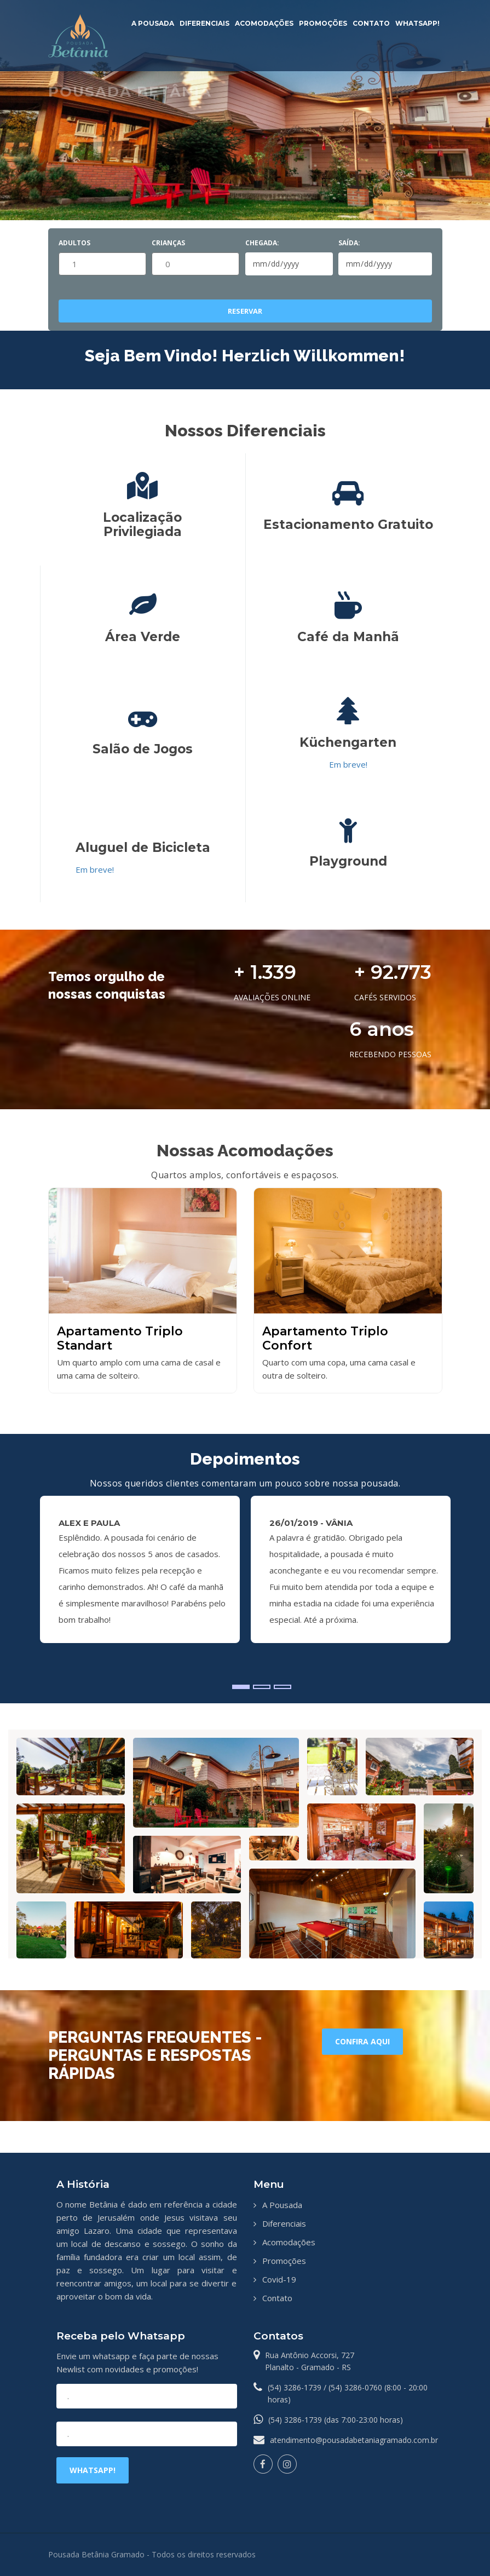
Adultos (74, 242)
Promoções (323, 23)
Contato (371, 23)
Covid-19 (279, 2279)
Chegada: (262, 242)
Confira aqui (362, 2041)
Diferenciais (204, 23)
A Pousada (152, 23)
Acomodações (264, 23)
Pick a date (317, 264)
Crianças (168, 242)
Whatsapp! (417, 23)
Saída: (349, 242)
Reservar (245, 311)
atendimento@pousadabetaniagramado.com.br (354, 2440)
